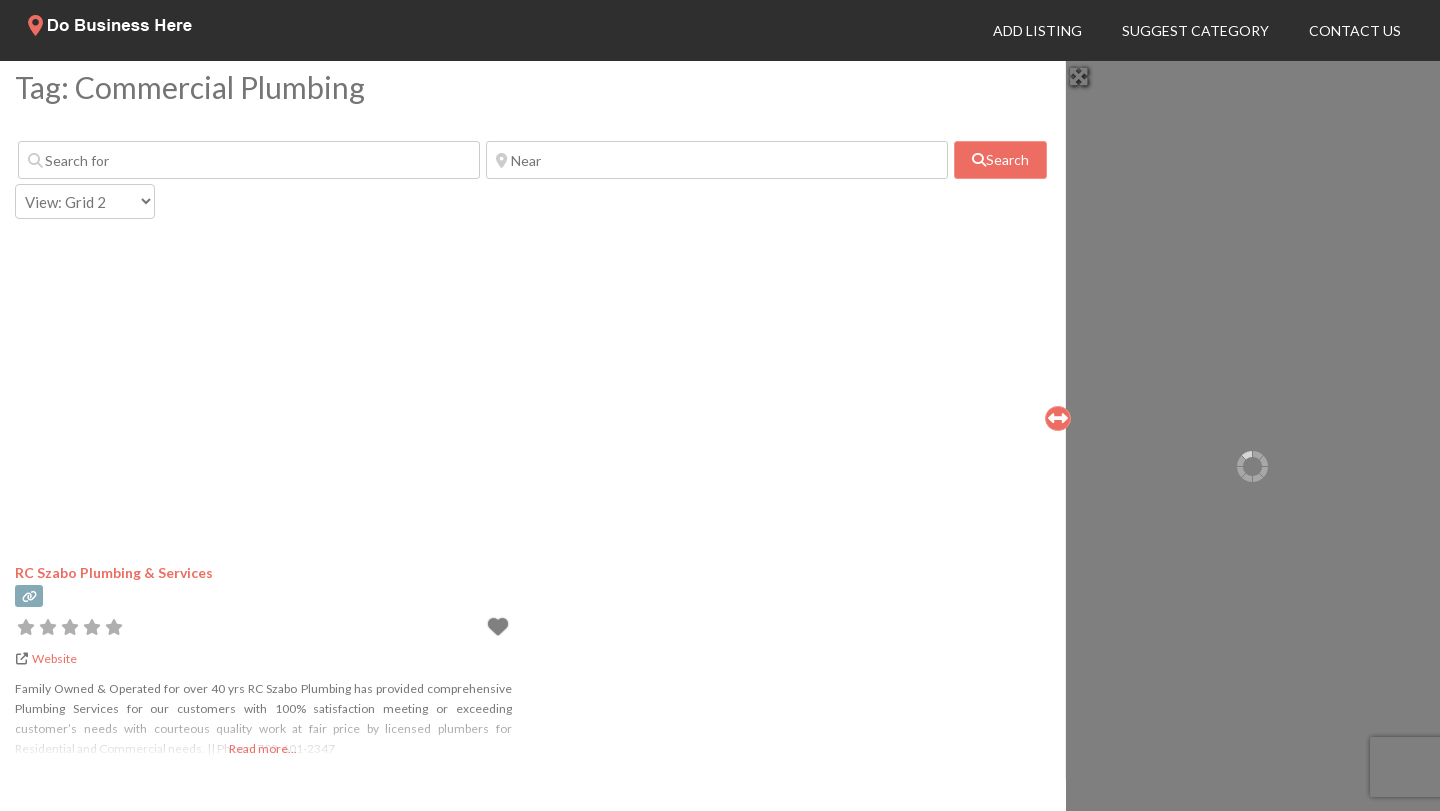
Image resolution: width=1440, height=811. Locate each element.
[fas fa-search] (1000, 160)
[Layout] (85, 201)
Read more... (263, 748)
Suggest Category (1195, 30)
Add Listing (1037, 30)
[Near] (717, 160)
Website (54, 658)
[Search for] (249, 160)
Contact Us (1355, 30)
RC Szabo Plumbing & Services (114, 572)
